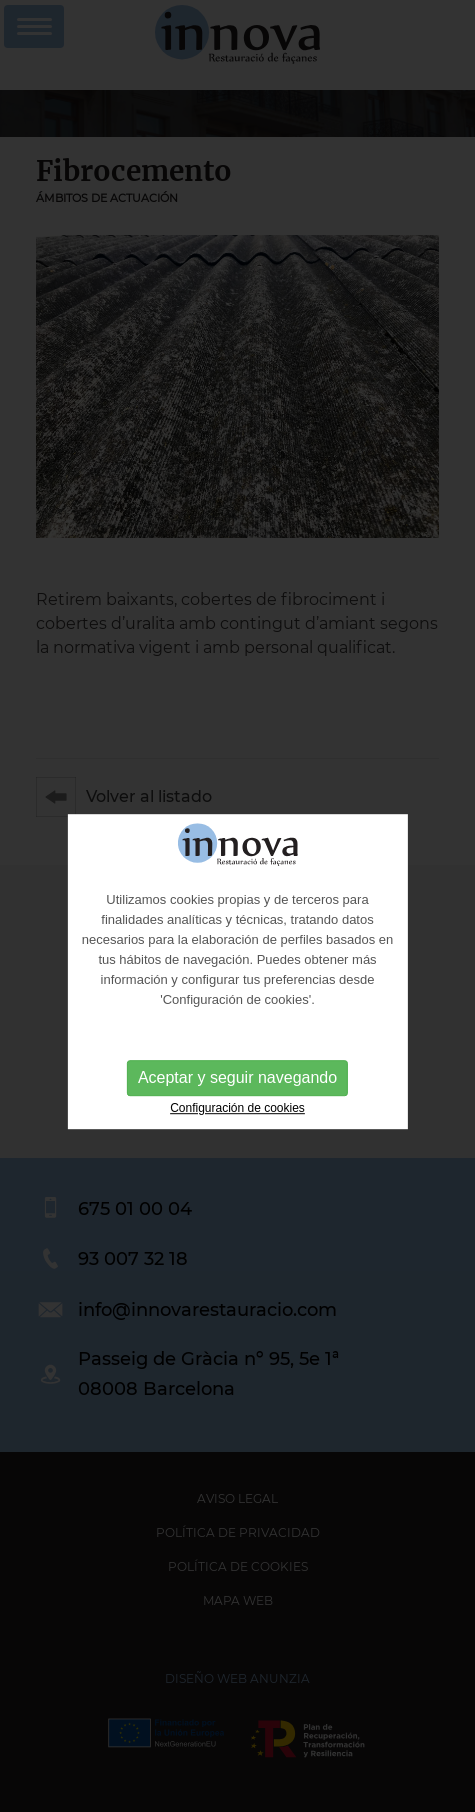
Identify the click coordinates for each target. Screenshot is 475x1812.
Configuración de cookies (237, 1119)
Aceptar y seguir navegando (237, 1088)
